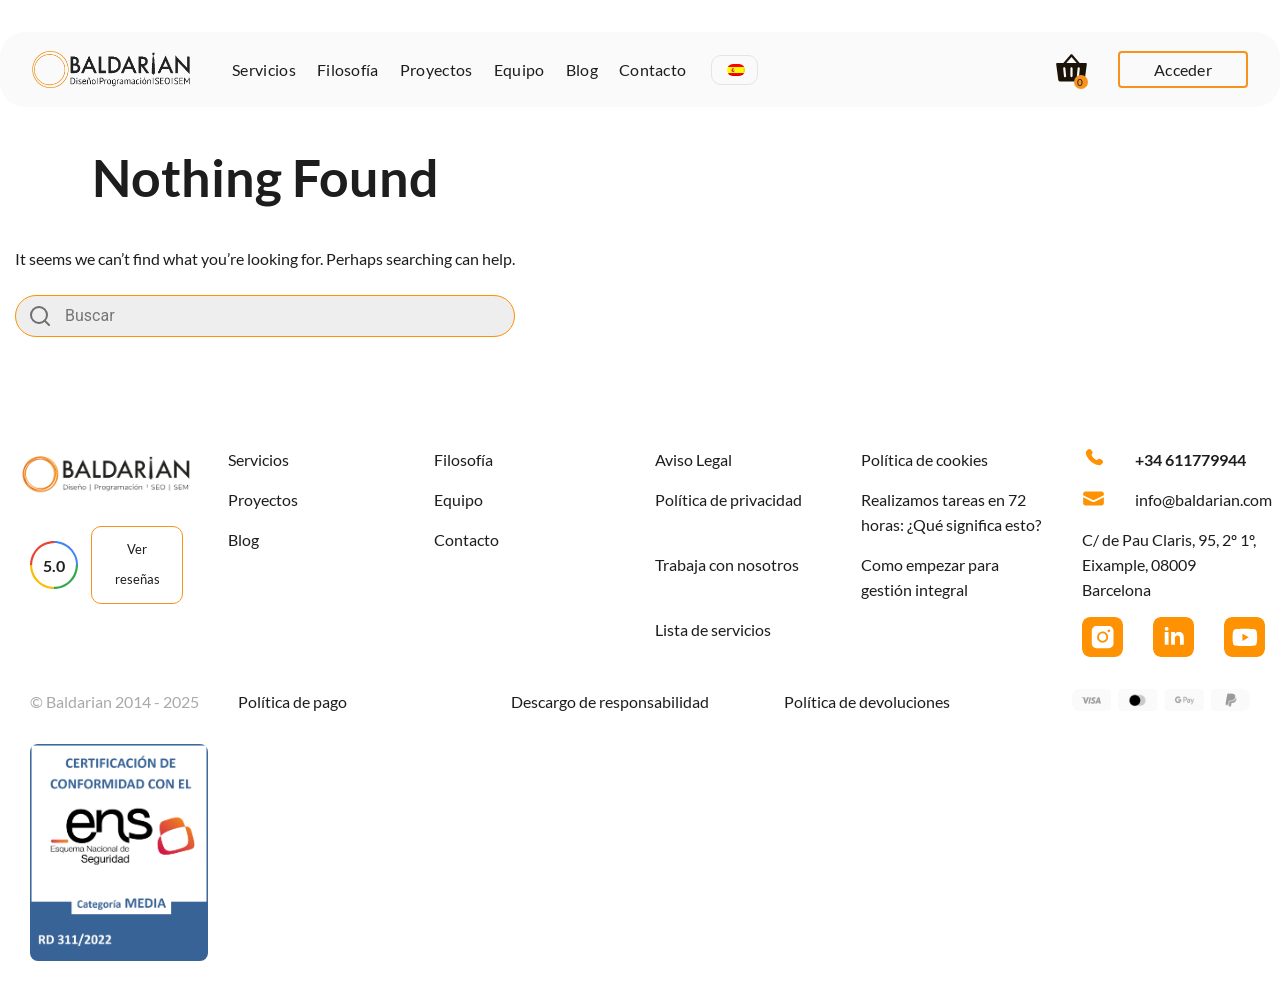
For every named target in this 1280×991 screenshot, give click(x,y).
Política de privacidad (728, 499)
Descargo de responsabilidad (610, 701)
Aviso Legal (693, 459)
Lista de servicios (713, 629)
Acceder (1183, 69)
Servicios (264, 69)
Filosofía (348, 69)
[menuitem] (736, 70)
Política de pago (292, 701)
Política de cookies (924, 459)
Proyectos (436, 69)
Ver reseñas (137, 564)
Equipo (519, 69)
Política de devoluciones (867, 701)
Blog (582, 69)
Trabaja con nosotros (727, 564)
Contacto (653, 69)
